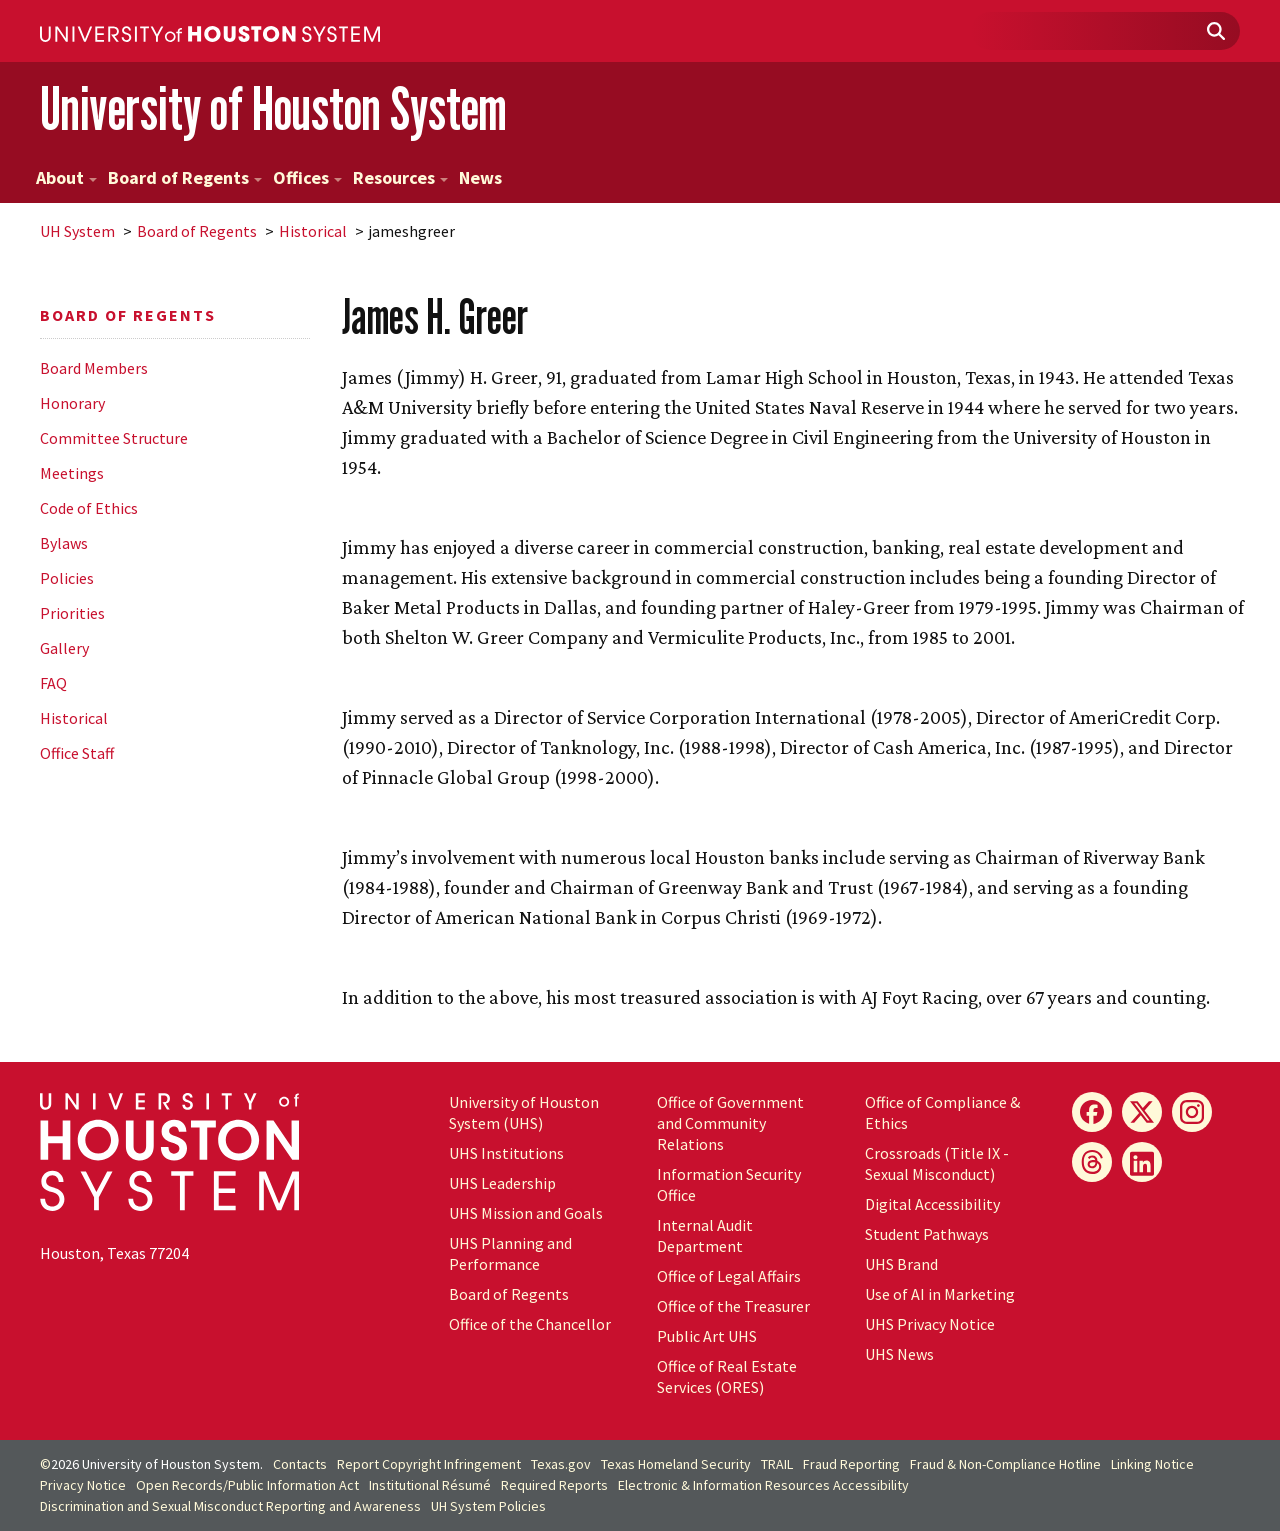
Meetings (72, 473)
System (77, 231)
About (66, 177)
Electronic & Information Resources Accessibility (763, 1485)
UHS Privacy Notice (930, 1324)
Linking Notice (1152, 1464)
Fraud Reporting (851, 1464)
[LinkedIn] (1142, 1162)
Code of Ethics (89, 508)
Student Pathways (927, 1234)
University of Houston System (273, 108)
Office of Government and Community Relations (730, 1123)
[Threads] (1092, 1162)
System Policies (488, 1506)
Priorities (72, 613)
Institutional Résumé (430, 1485)
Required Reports (554, 1485)
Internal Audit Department (705, 1235)
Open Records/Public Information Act (247, 1485)
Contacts (300, 1464)
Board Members (94, 368)
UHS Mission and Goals (526, 1213)
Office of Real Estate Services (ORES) (727, 1376)
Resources (400, 177)
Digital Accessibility (932, 1204)
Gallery (64, 648)
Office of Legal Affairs (729, 1276)
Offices (307, 177)
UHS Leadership (502, 1183)
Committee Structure (114, 438)
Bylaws (64, 543)
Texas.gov (561, 1464)
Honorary (72, 403)
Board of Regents (185, 177)
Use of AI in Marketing (940, 1294)
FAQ (53, 683)
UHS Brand (901, 1264)
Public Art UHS (707, 1336)
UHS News (899, 1354)
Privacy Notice (83, 1485)
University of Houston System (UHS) (524, 1112)
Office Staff (77, 753)
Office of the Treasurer (733, 1306)
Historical (313, 231)
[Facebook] (1092, 1112)
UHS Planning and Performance (510, 1253)
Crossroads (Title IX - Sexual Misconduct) (937, 1163)
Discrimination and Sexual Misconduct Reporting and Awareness (230, 1506)
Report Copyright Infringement (429, 1464)
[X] (1142, 1112)
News (480, 177)
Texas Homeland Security (676, 1464)
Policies (67, 578)
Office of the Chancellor (530, 1324)
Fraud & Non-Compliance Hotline (1005, 1464)
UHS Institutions (506, 1153)
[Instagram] (1192, 1112)
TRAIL (777, 1464)
